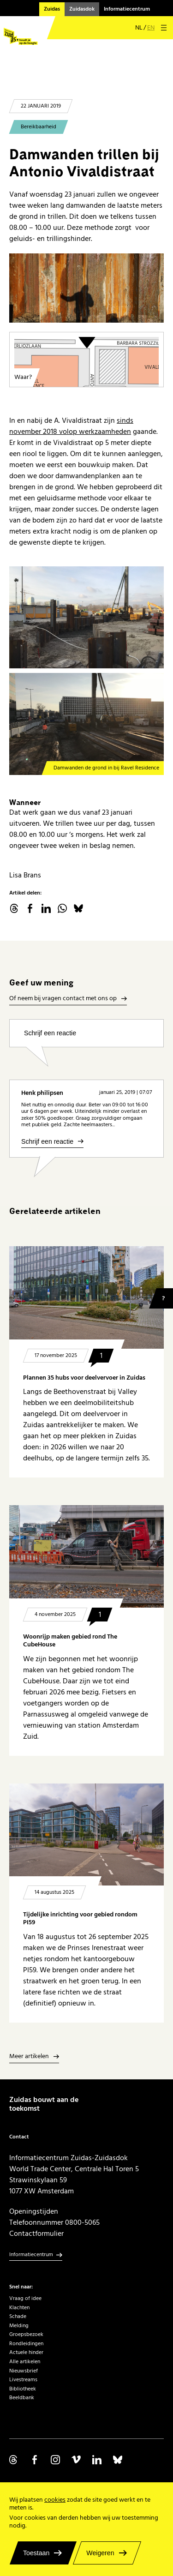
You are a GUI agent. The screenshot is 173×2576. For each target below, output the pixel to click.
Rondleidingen (26, 2344)
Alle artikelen (24, 2362)
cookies (55, 2499)
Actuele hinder (26, 2352)
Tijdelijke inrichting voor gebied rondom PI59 (80, 1918)
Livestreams (23, 2380)
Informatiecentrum (127, 9)
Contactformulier (36, 2233)
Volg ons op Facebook (34, 2459)
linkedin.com (46, 908)
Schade (17, 2316)
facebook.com (30, 908)
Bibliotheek (22, 2389)
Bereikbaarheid (38, 127)
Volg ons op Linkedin (96, 2459)
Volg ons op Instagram (55, 2459)
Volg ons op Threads (13, 2459)
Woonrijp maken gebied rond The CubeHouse (70, 1640)
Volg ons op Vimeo (76, 2459)
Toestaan (36, 2553)
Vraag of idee (25, 2298)
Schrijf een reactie (50, 1033)
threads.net (13, 908)
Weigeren (100, 2553)
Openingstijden (33, 2211)
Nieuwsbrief (23, 2371)
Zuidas (52, 9)
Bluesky (78, 908)
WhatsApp (62, 908)
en (151, 28)
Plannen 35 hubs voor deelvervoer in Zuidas (84, 1377)
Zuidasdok (82, 9)
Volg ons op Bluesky (117, 2459)
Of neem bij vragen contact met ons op (63, 999)
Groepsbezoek (26, 2334)
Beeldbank (21, 2398)
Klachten (19, 2308)
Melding (19, 2326)
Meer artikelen (29, 2057)
